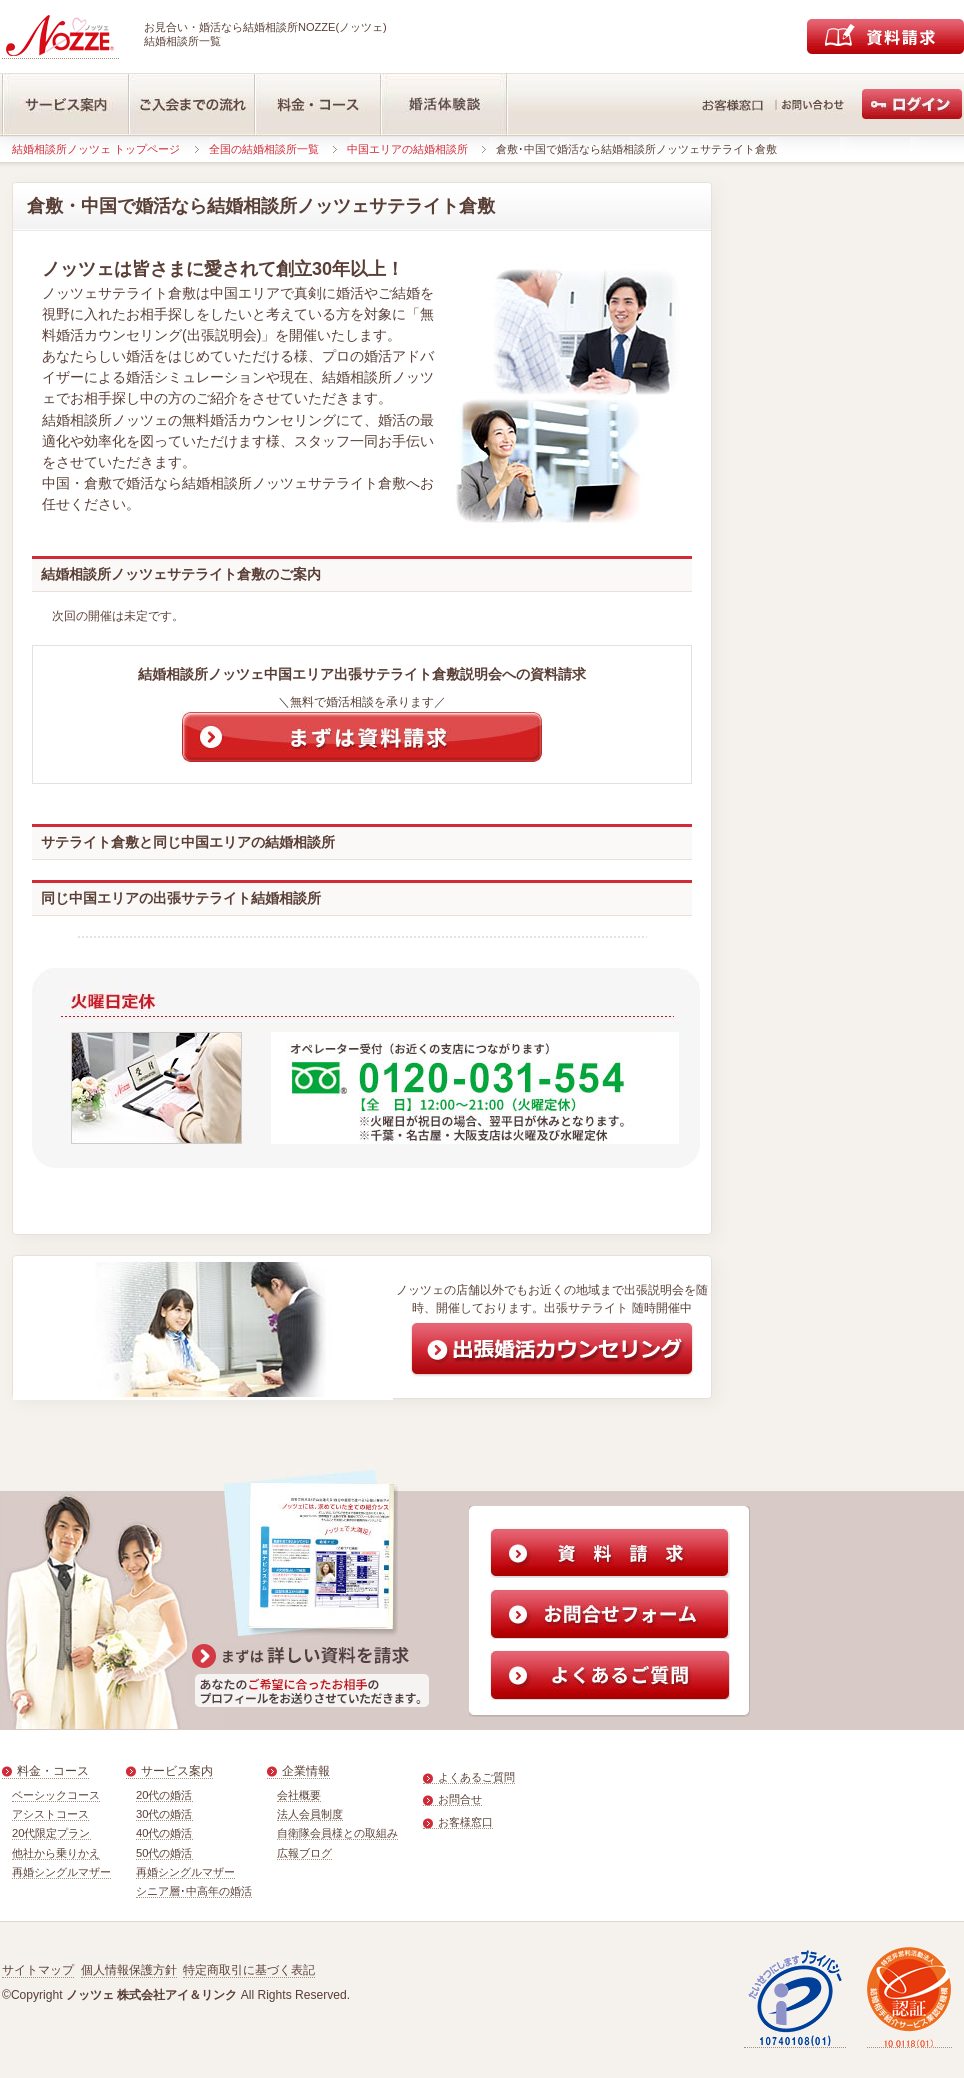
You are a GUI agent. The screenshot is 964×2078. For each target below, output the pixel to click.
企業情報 (306, 1771)
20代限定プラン (51, 1833)
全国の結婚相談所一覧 (264, 149)
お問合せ (460, 1799)
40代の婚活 (164, 1833)
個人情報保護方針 (129, 1970)
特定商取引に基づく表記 (249, 1970)
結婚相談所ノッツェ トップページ (96, 149)
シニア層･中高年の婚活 (194, 1891)
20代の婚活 (164, 1795)
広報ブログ (304, 1853)
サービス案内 (177, 1771)
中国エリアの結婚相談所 (407, 149)
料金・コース (53, 1771)
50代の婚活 (164, 1853)
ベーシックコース (56, 1795)
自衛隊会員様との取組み (337, 1833)
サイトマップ (38, 1970)
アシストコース (50, 1814)
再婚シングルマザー (61, 1872)
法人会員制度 (310, 1814)
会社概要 (299, 1795)
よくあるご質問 (476, 1777)
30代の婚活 (164, 1814)
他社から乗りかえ (56, 1853)
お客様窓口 (465, 1822)
